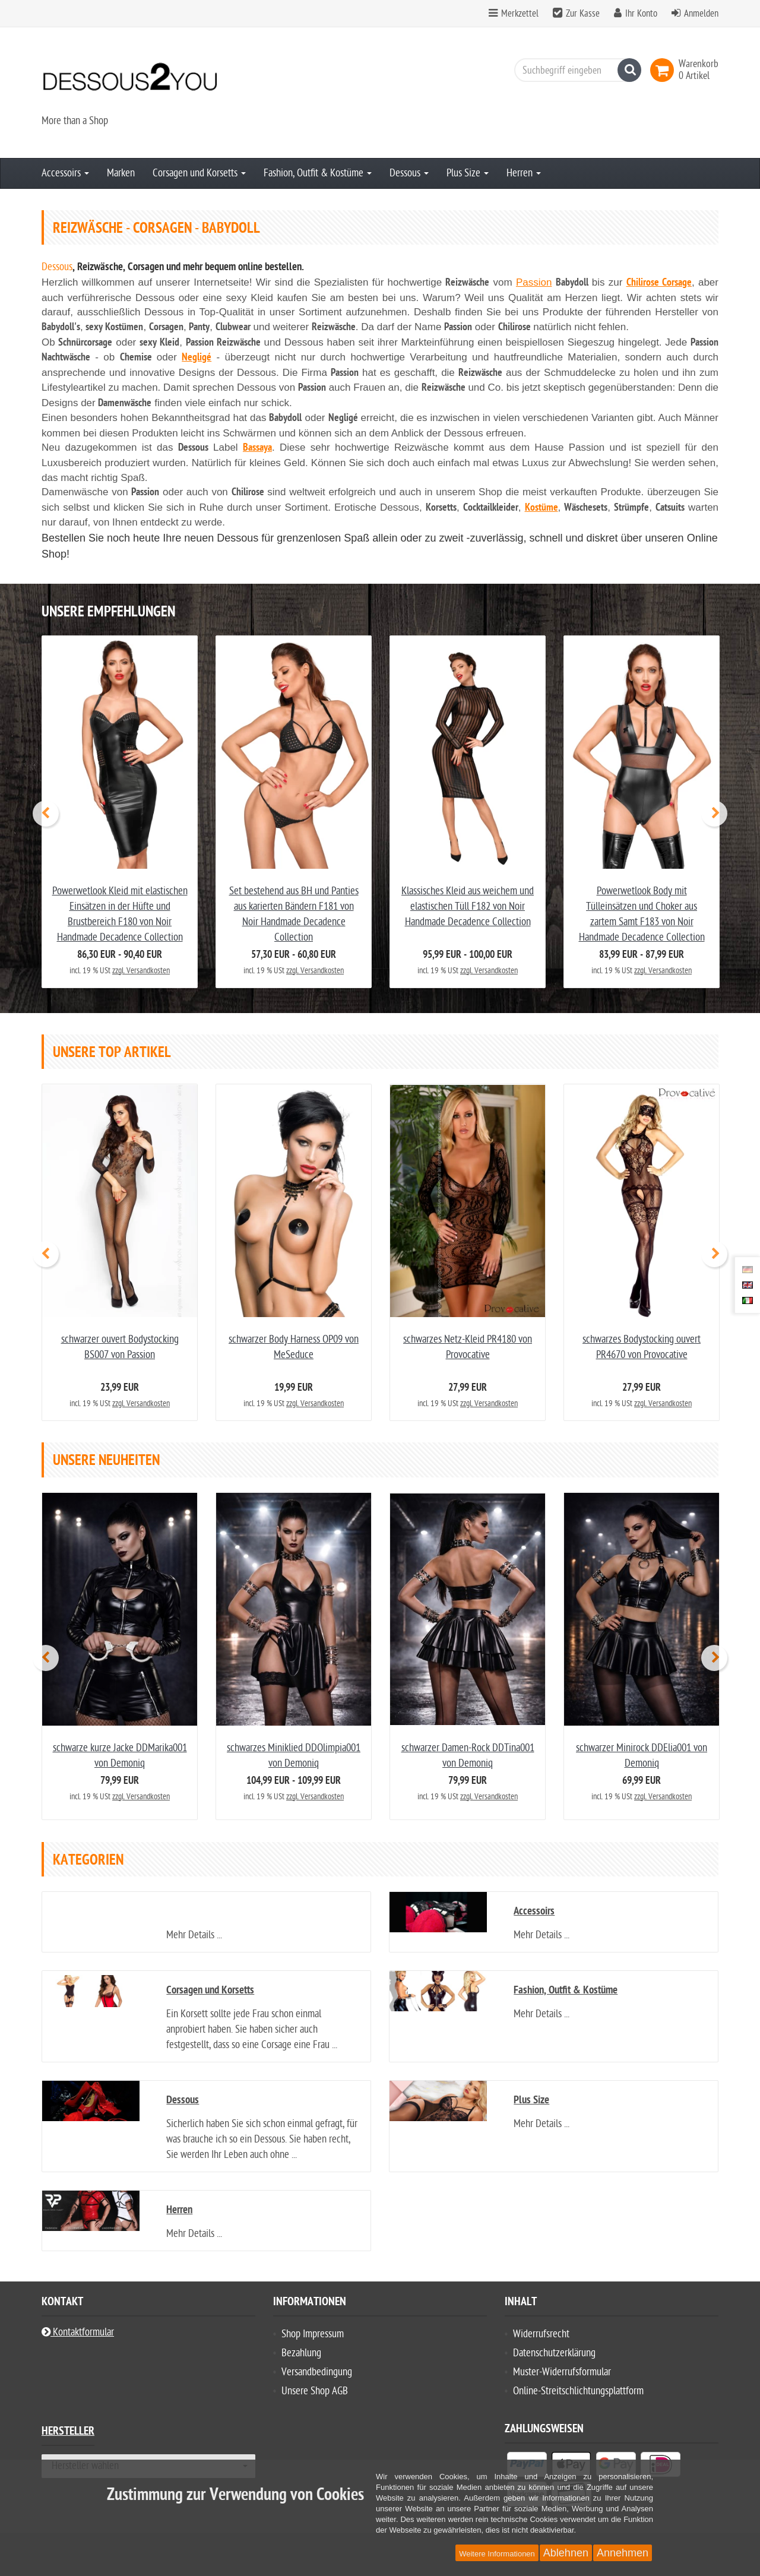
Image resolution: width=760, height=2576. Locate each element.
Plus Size (467, 173)
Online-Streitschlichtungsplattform (578, 2391)
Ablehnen (565, 2553)
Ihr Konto (641, 13)
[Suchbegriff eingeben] (574, 70)
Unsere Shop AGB (314, 2391)
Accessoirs (65, 173)
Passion (534, 282)
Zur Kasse (583, 13)
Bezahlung (301, 2353)
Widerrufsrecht (541, 2334)
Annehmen (622, 2553)
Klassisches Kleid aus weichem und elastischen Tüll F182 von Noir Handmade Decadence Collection (467, 906)
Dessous (409, 173)
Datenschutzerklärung (554, 2353)
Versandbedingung (316, 2372)
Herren (523, 173)
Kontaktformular (78, 2332)
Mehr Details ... (194, 1935)
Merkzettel (514, 13)
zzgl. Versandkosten (141, 971)
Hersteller (68, 2432)
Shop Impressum (312, 2334)
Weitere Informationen (497, 2553)
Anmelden (701, 13)
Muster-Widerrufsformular (562, 2372)
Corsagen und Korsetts (199, 173)
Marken (121, 173)
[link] (664, 70)
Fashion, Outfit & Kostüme (318, 173)
